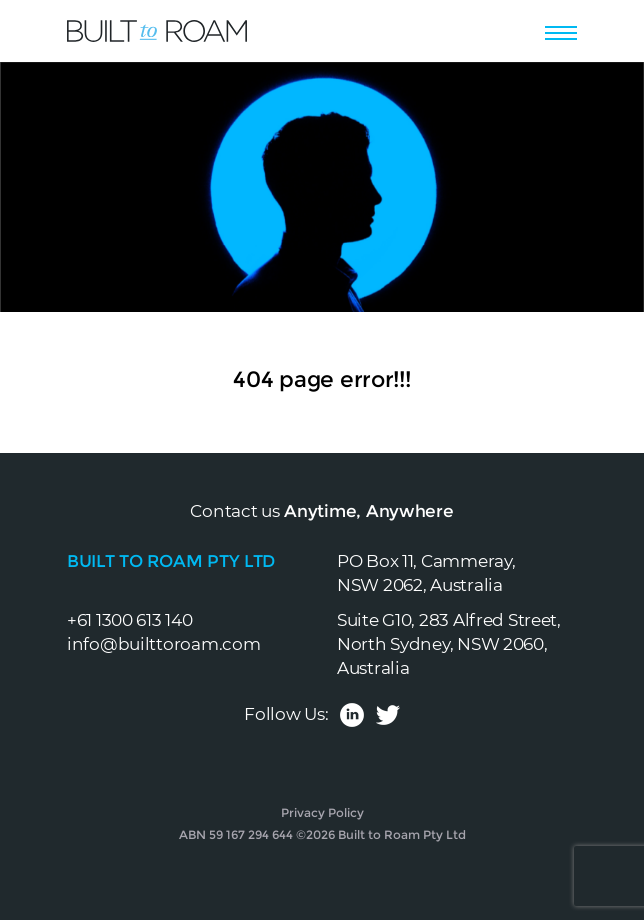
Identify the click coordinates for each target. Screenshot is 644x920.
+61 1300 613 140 (130, 620)
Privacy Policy (322, 812)
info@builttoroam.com (163, 644)
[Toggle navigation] (561, 30)
